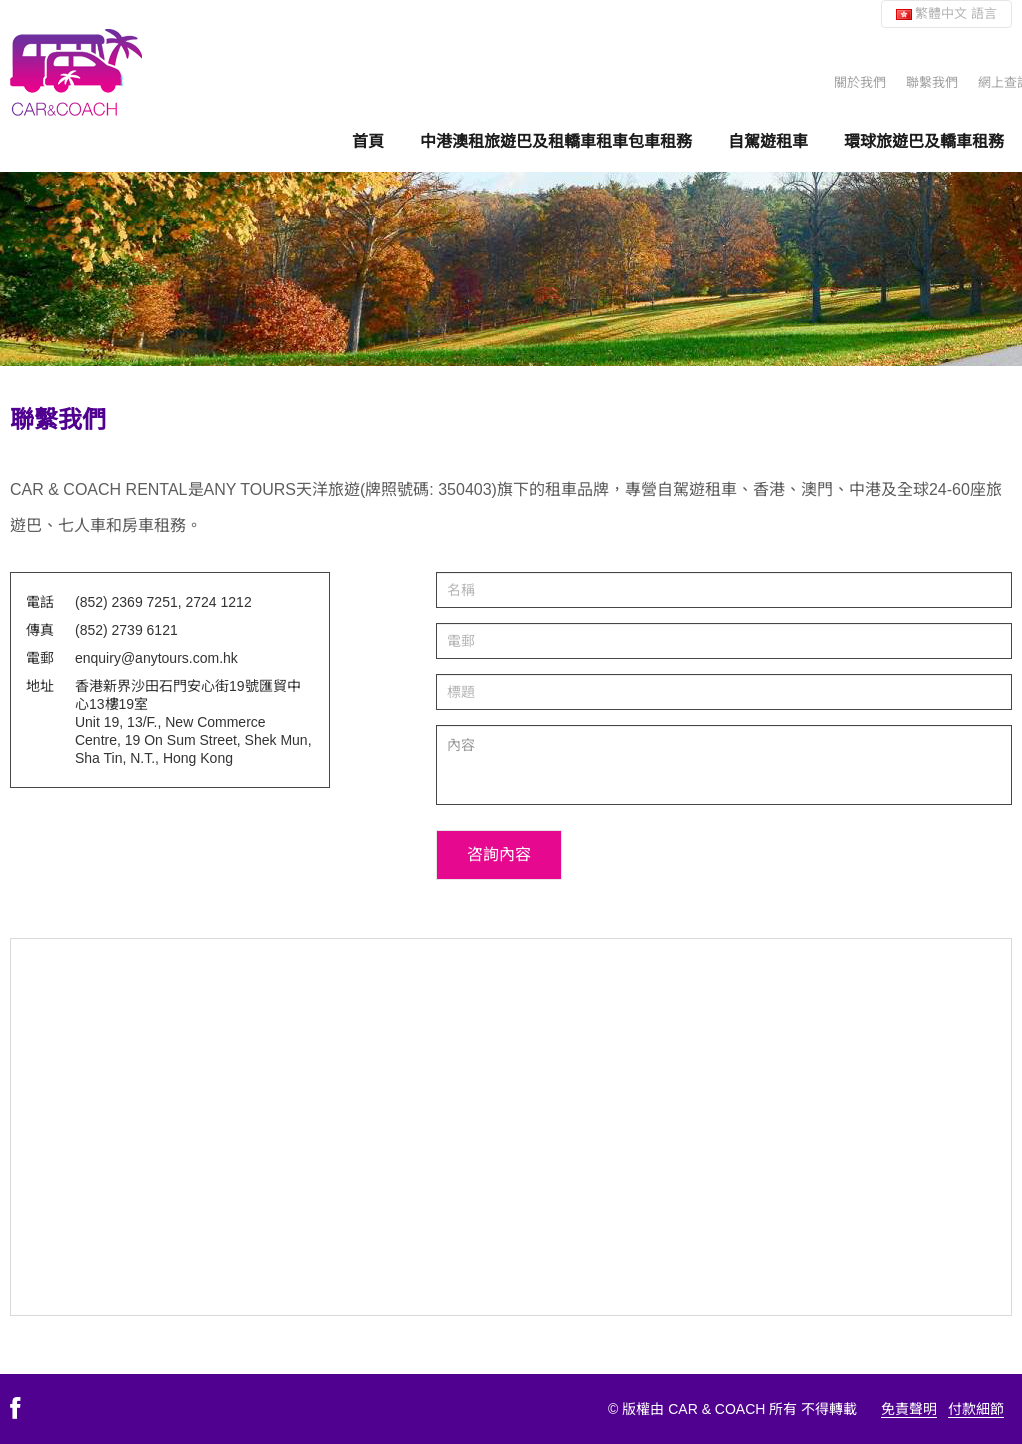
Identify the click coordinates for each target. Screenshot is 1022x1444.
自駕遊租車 (768, 141)
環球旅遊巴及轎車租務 (924, 141)
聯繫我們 (932, 82)
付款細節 (976, 1409)
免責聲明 (909, 1409)
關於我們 (860, 82)
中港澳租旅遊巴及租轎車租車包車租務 (556, 141)
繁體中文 (946, 13)
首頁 (368, 141)
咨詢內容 (499, 854)
